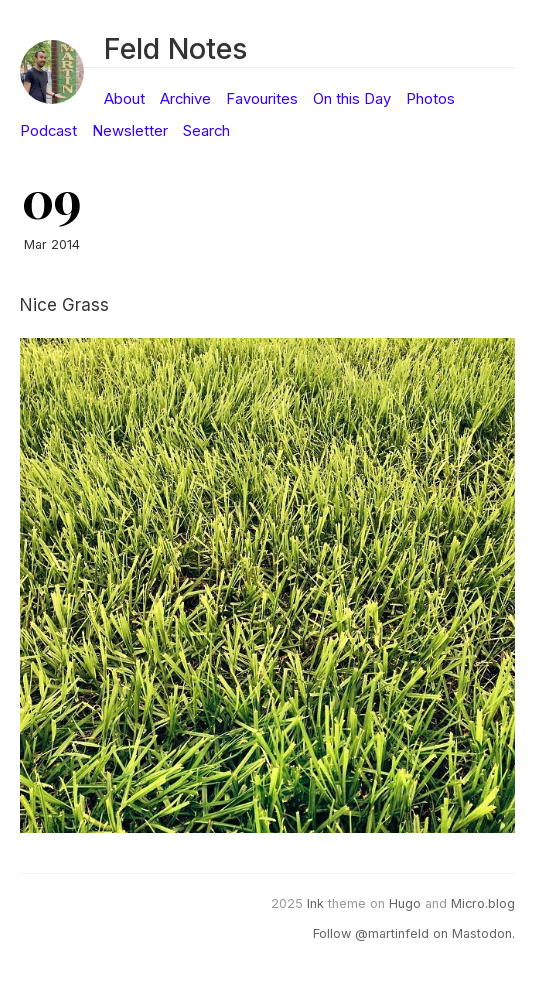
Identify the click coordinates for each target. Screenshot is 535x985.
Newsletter (130, 131)
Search (206, 131)
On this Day (352, 99)
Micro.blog (483, 903)
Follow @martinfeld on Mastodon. (414, 933)
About (124, 99)
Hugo (405, 903)
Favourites (262, 99)
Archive (185, 99)
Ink (315, 903)
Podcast (48, 131)
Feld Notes (175, 48)
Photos (430, 99)
